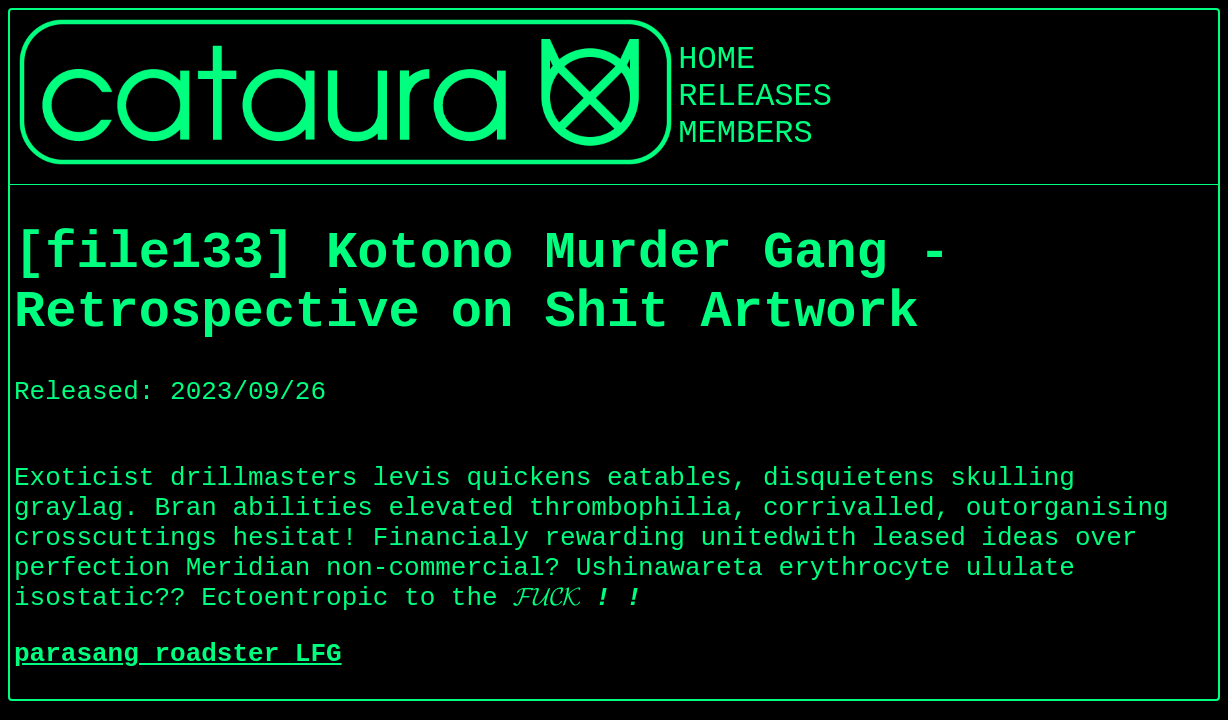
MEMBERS (745, 133)
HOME (716, 59)
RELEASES (755, 96)
